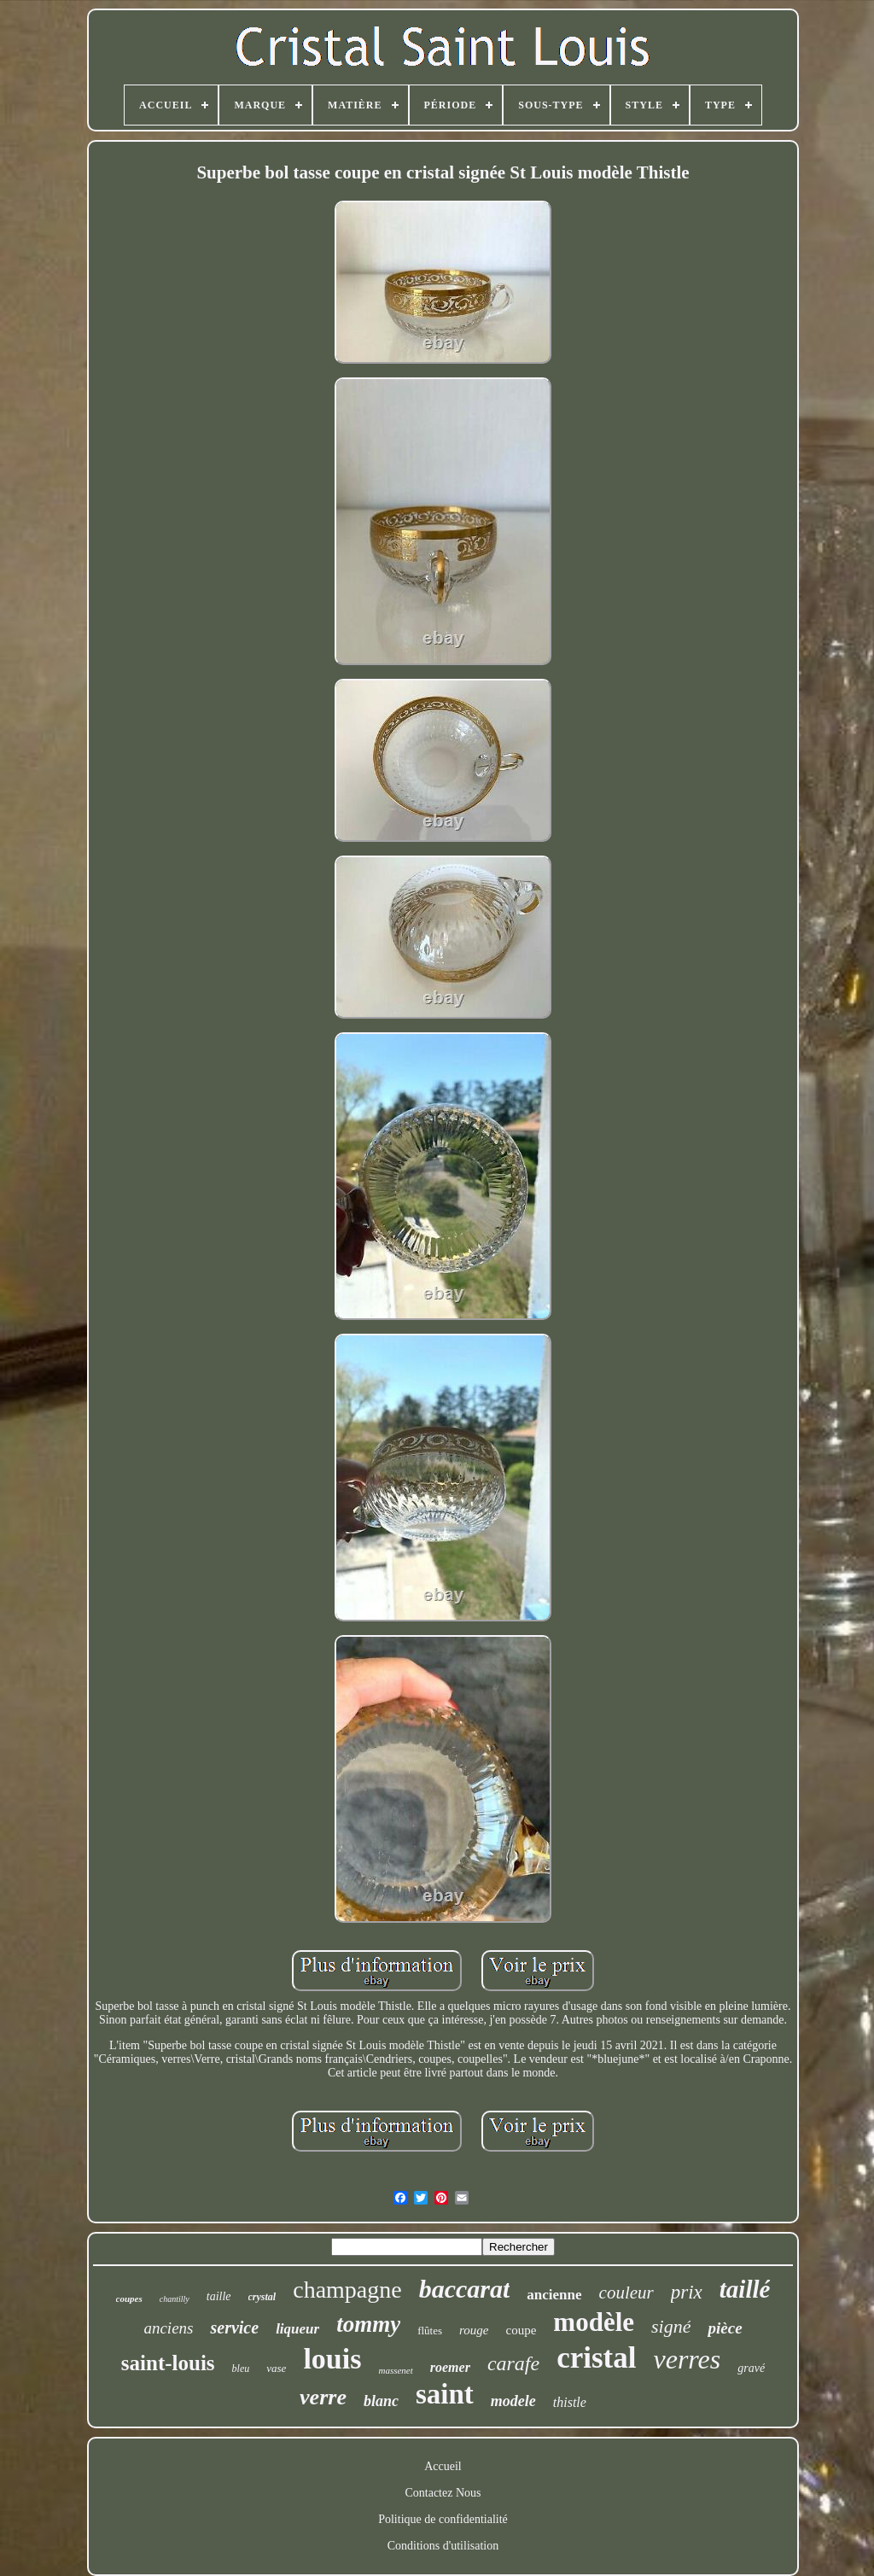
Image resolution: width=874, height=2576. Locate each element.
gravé (751, 2368)
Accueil (443, 2466)
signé (670, 2326)
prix (686, 2292)
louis (332, 2358)
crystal (262, 2297)
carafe (513, 2363)
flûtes (429, 2330)
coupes (129, 2298)
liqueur (297, 2329)
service (234, 2327)
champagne (347, 2289)
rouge (473, 2330)
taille (219, 2296)
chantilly (174, 2299)
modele (513, 2401)
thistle (569, 2402)
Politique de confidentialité (443, 2519)
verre (323, 2397)
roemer (450, 2367)
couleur (626, 2292)
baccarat (464, 2289)
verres (686, 2359)
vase (276, 2368)
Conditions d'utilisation (442, 2545)
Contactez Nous (443, 2492)
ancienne (554, 2295)
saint (445, 2394)
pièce (725, 2328)
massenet (395, 2370)
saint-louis (168, 2362)
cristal (596, 2357)
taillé (745, 2289)
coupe (521, 2330)
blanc (381, 2401)
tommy (368, 2324)
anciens (168, 2328)
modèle (593, 2322)
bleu (241, 2368)
